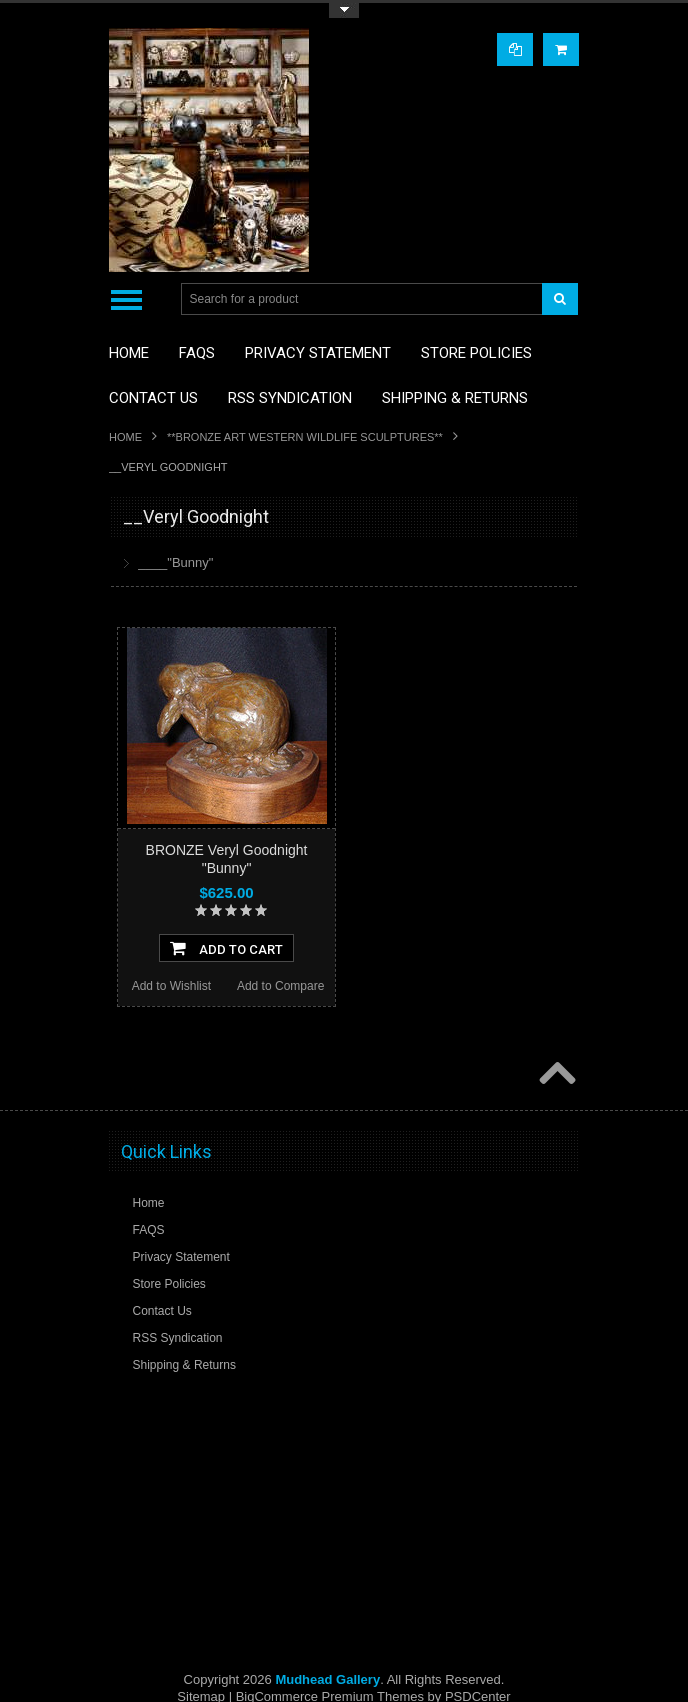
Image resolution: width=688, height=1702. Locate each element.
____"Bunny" (175, 562)
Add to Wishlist (171, 986)
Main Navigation (126, 299)
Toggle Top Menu (344, 10)
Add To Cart (226, 948)
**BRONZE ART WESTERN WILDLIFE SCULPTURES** (305, 437)
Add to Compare (280, 986)
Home (125, 437)
